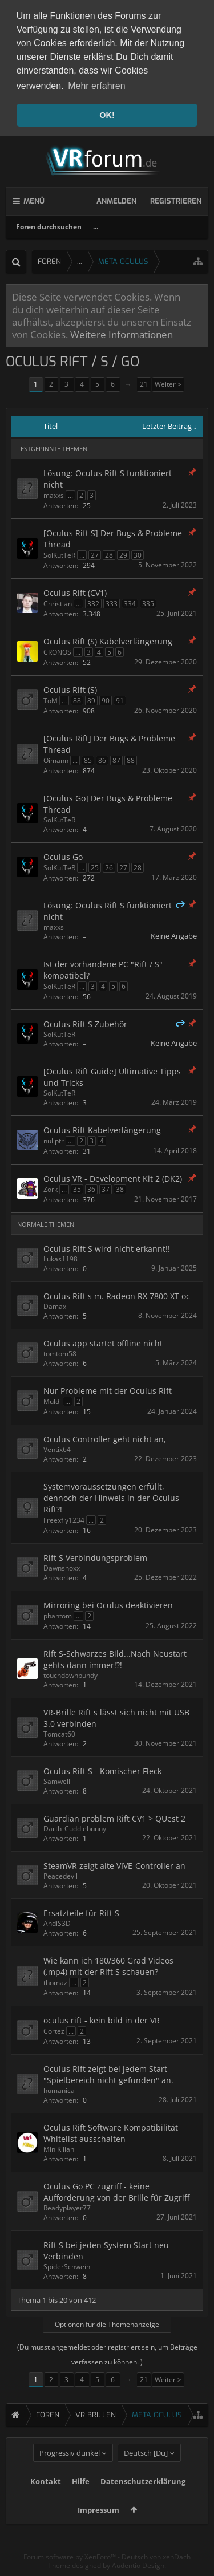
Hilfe (81, 2502)
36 (91, 1189)
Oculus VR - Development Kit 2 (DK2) (112, 1178)
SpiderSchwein (66, 2266)
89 (91, 700)
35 (77, 1189)
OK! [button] (106, 115)
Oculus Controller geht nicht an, (104, 1439)
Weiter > (168, 384)
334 (130, 603)
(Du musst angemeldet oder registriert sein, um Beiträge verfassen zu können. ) (107, 2354)
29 (123, 555)
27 (95, 555)
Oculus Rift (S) (70, 689)
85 (88, 760)
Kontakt (45, 2502)
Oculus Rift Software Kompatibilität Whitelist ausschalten (110, 2132)
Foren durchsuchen (49, 227)
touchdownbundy (70, 1675)
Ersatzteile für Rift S (81, 1912)
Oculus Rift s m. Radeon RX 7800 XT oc (116, 1296)
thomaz (55, 1982)
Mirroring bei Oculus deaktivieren (108, 1605)
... (95, 227)
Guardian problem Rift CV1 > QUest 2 (114, 1817)
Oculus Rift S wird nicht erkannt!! (106, 1248)
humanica (59, 2090)
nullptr (53, 1141)
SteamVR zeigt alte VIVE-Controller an (114, 1865)
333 (112, 603)
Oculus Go (63, 856)
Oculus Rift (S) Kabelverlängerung (107, 641)
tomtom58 (59, 1353)
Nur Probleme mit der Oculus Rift (107, 1390)
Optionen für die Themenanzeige (107, 2323)
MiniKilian (58, 2148)
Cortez (53, 2030)
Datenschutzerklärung (142, 2502)
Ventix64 (57, 1449)
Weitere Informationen (121, 334)
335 (148, 603)
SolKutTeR (59, 555)
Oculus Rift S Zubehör (85, 1024)
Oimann (55, 760)
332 (93, 603)
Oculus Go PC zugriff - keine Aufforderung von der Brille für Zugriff (116, 2191)
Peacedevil (60, 1875)
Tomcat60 (59, 1734)
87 (116, 760)
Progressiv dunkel (69, 2473)
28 (109, 555)
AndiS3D (57, 1923)
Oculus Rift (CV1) (75, 592)
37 (106, 1189)
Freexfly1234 (63, 1520)
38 (120, 1189)
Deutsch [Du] (146, 2473)
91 (120, 700)
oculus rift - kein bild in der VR (101, 2019)
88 (77, 700)
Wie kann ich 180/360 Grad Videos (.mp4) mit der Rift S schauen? (108, 1965)
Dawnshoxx (61, 1568)
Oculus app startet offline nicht (103, 1343)
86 (102, 760)
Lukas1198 (60, 1259)
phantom (57, 1616)
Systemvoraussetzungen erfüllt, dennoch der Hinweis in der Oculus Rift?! (111, 1498)
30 (138, 555)
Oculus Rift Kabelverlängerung (102, 1130)
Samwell (56, 1781)
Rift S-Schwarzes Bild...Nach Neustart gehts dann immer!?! (115, 1659)
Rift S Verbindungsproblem (95, 1557)
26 (109, 868)
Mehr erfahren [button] (97, 86)
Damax (54, 1306)
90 (106, 700)
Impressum (98, 2530)
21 (144, 384)
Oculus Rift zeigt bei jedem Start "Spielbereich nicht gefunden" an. (108, 2074)
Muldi (52, 1401)
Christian (57, 603)
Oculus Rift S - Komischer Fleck (102, 1770)
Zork (50, 1189)
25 (95, 868)
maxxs (53, 495)
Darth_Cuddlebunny (74, 1828)
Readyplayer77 (67, 2207)
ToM (50, 700)
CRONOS (57, 652)
